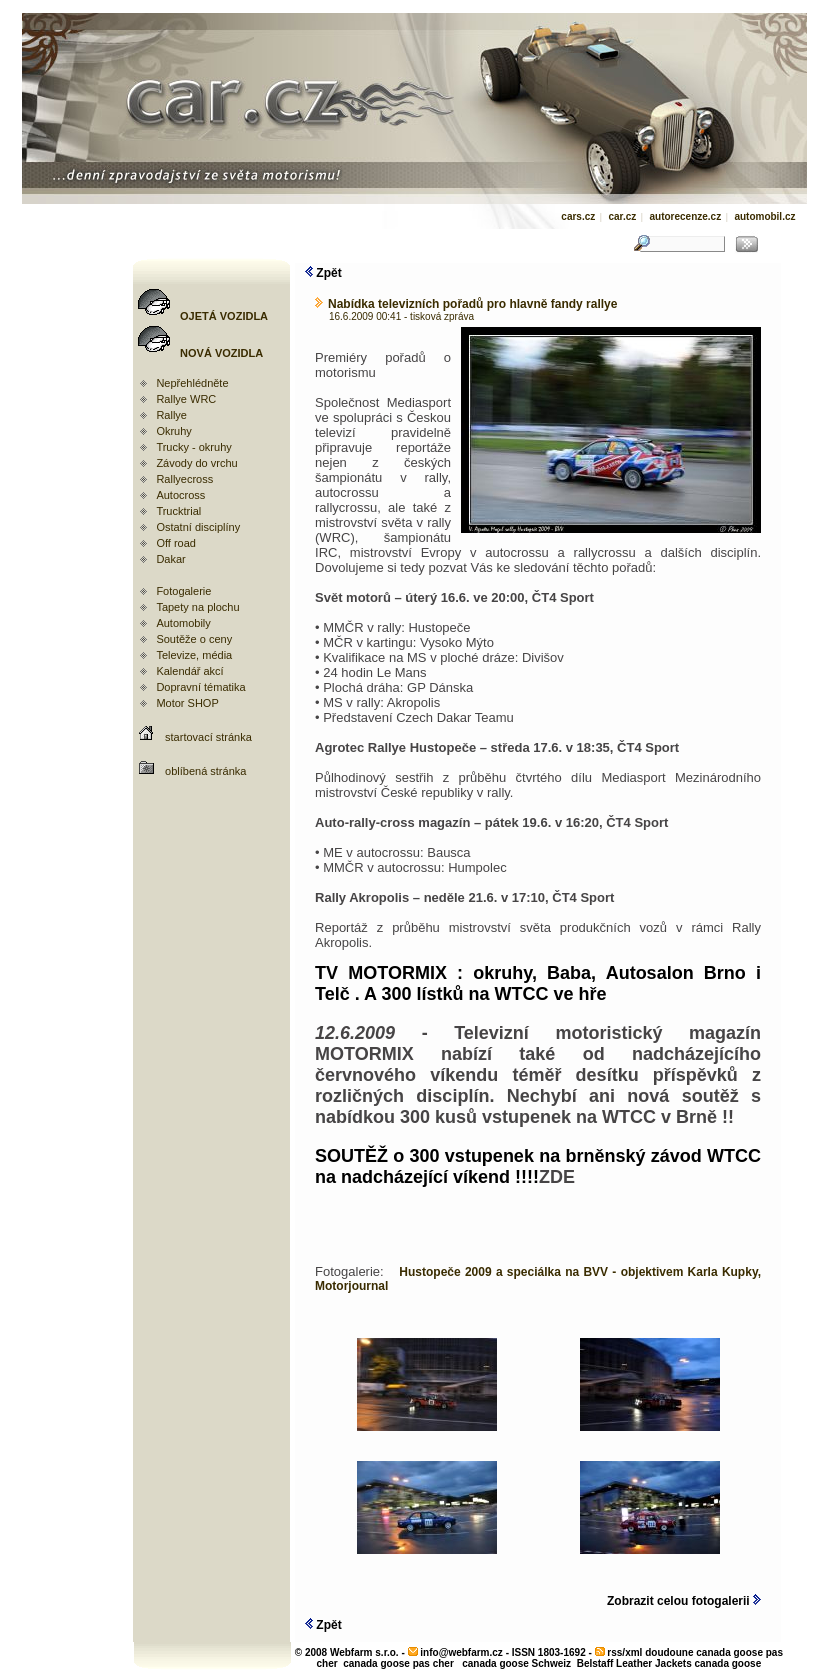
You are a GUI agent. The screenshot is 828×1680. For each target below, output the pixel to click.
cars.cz (578, 216)
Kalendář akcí (189, 671)
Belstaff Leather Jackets (634, 1663)
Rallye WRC (186, 399)
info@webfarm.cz (461, 1652)
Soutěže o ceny (194, 639)
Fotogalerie (183, 591)
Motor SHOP (187, 703)
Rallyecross (184, 479)
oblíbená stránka (205, 771)
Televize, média (194, 655)
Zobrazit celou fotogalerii (684, 1601)
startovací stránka (208, 737)
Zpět (323, 273)
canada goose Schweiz (516, 1663)
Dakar (170, 559)
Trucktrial (178, 511)
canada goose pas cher (398, 1663)
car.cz (622, 216)
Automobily (183, 623)
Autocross (180, 495)
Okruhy (173, 431)
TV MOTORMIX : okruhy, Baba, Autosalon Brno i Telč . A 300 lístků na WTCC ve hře (538, 983)
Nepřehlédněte (192, 383)
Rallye (171, 415)
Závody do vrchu (196, 463)
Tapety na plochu (197, 607)
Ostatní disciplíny (198, 527)
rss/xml (624, 1652)
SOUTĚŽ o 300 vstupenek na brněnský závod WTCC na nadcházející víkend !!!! (538, 1166)
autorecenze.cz (685, 216)
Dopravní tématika (200, 687)
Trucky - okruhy (193, 447)
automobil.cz (764, 216)
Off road (176, 543)
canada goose (728, 1663)
